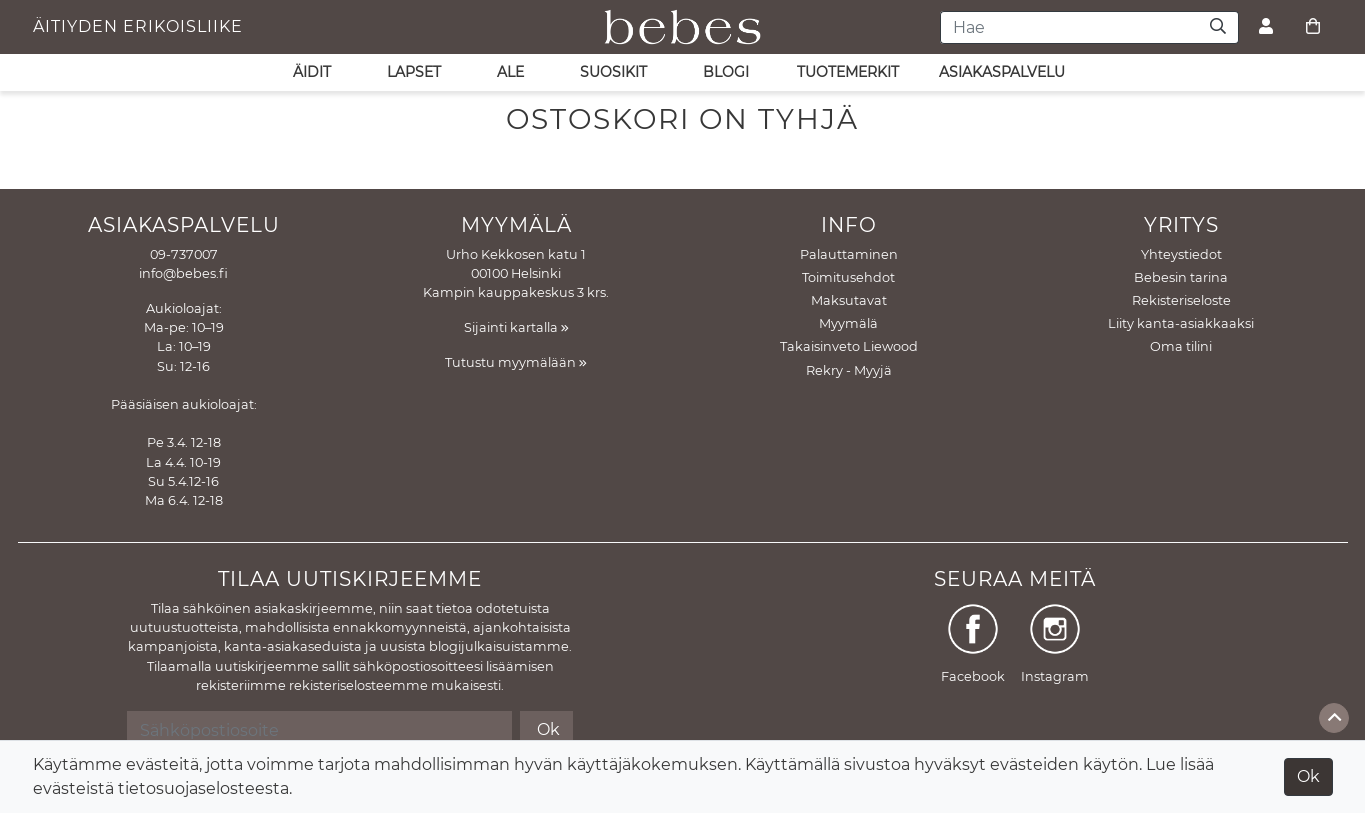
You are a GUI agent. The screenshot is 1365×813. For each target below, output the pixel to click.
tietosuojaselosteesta (203, 788)
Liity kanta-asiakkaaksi (1181, 323)
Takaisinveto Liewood (849, 346)
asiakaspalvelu (1002, 72)
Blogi (726, 72)
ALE (510, 72)
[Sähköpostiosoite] (319, 730)
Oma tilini (1181, 346)
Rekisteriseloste (1181, 300)
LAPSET (414, 72)
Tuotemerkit (848, 72)
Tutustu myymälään (516, 362)
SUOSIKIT (613, 72)
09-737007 (184, 254)
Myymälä (848, 323)
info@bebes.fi (183, 273)
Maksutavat (849, 300)
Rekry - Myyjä (849, 370)
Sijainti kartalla (516, 327)
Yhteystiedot (1181, 254)
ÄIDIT (312, 72)
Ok (1308, 776)
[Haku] (1218, 27)
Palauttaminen (849, 254)
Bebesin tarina (1181, 277)
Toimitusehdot (848, 277)
